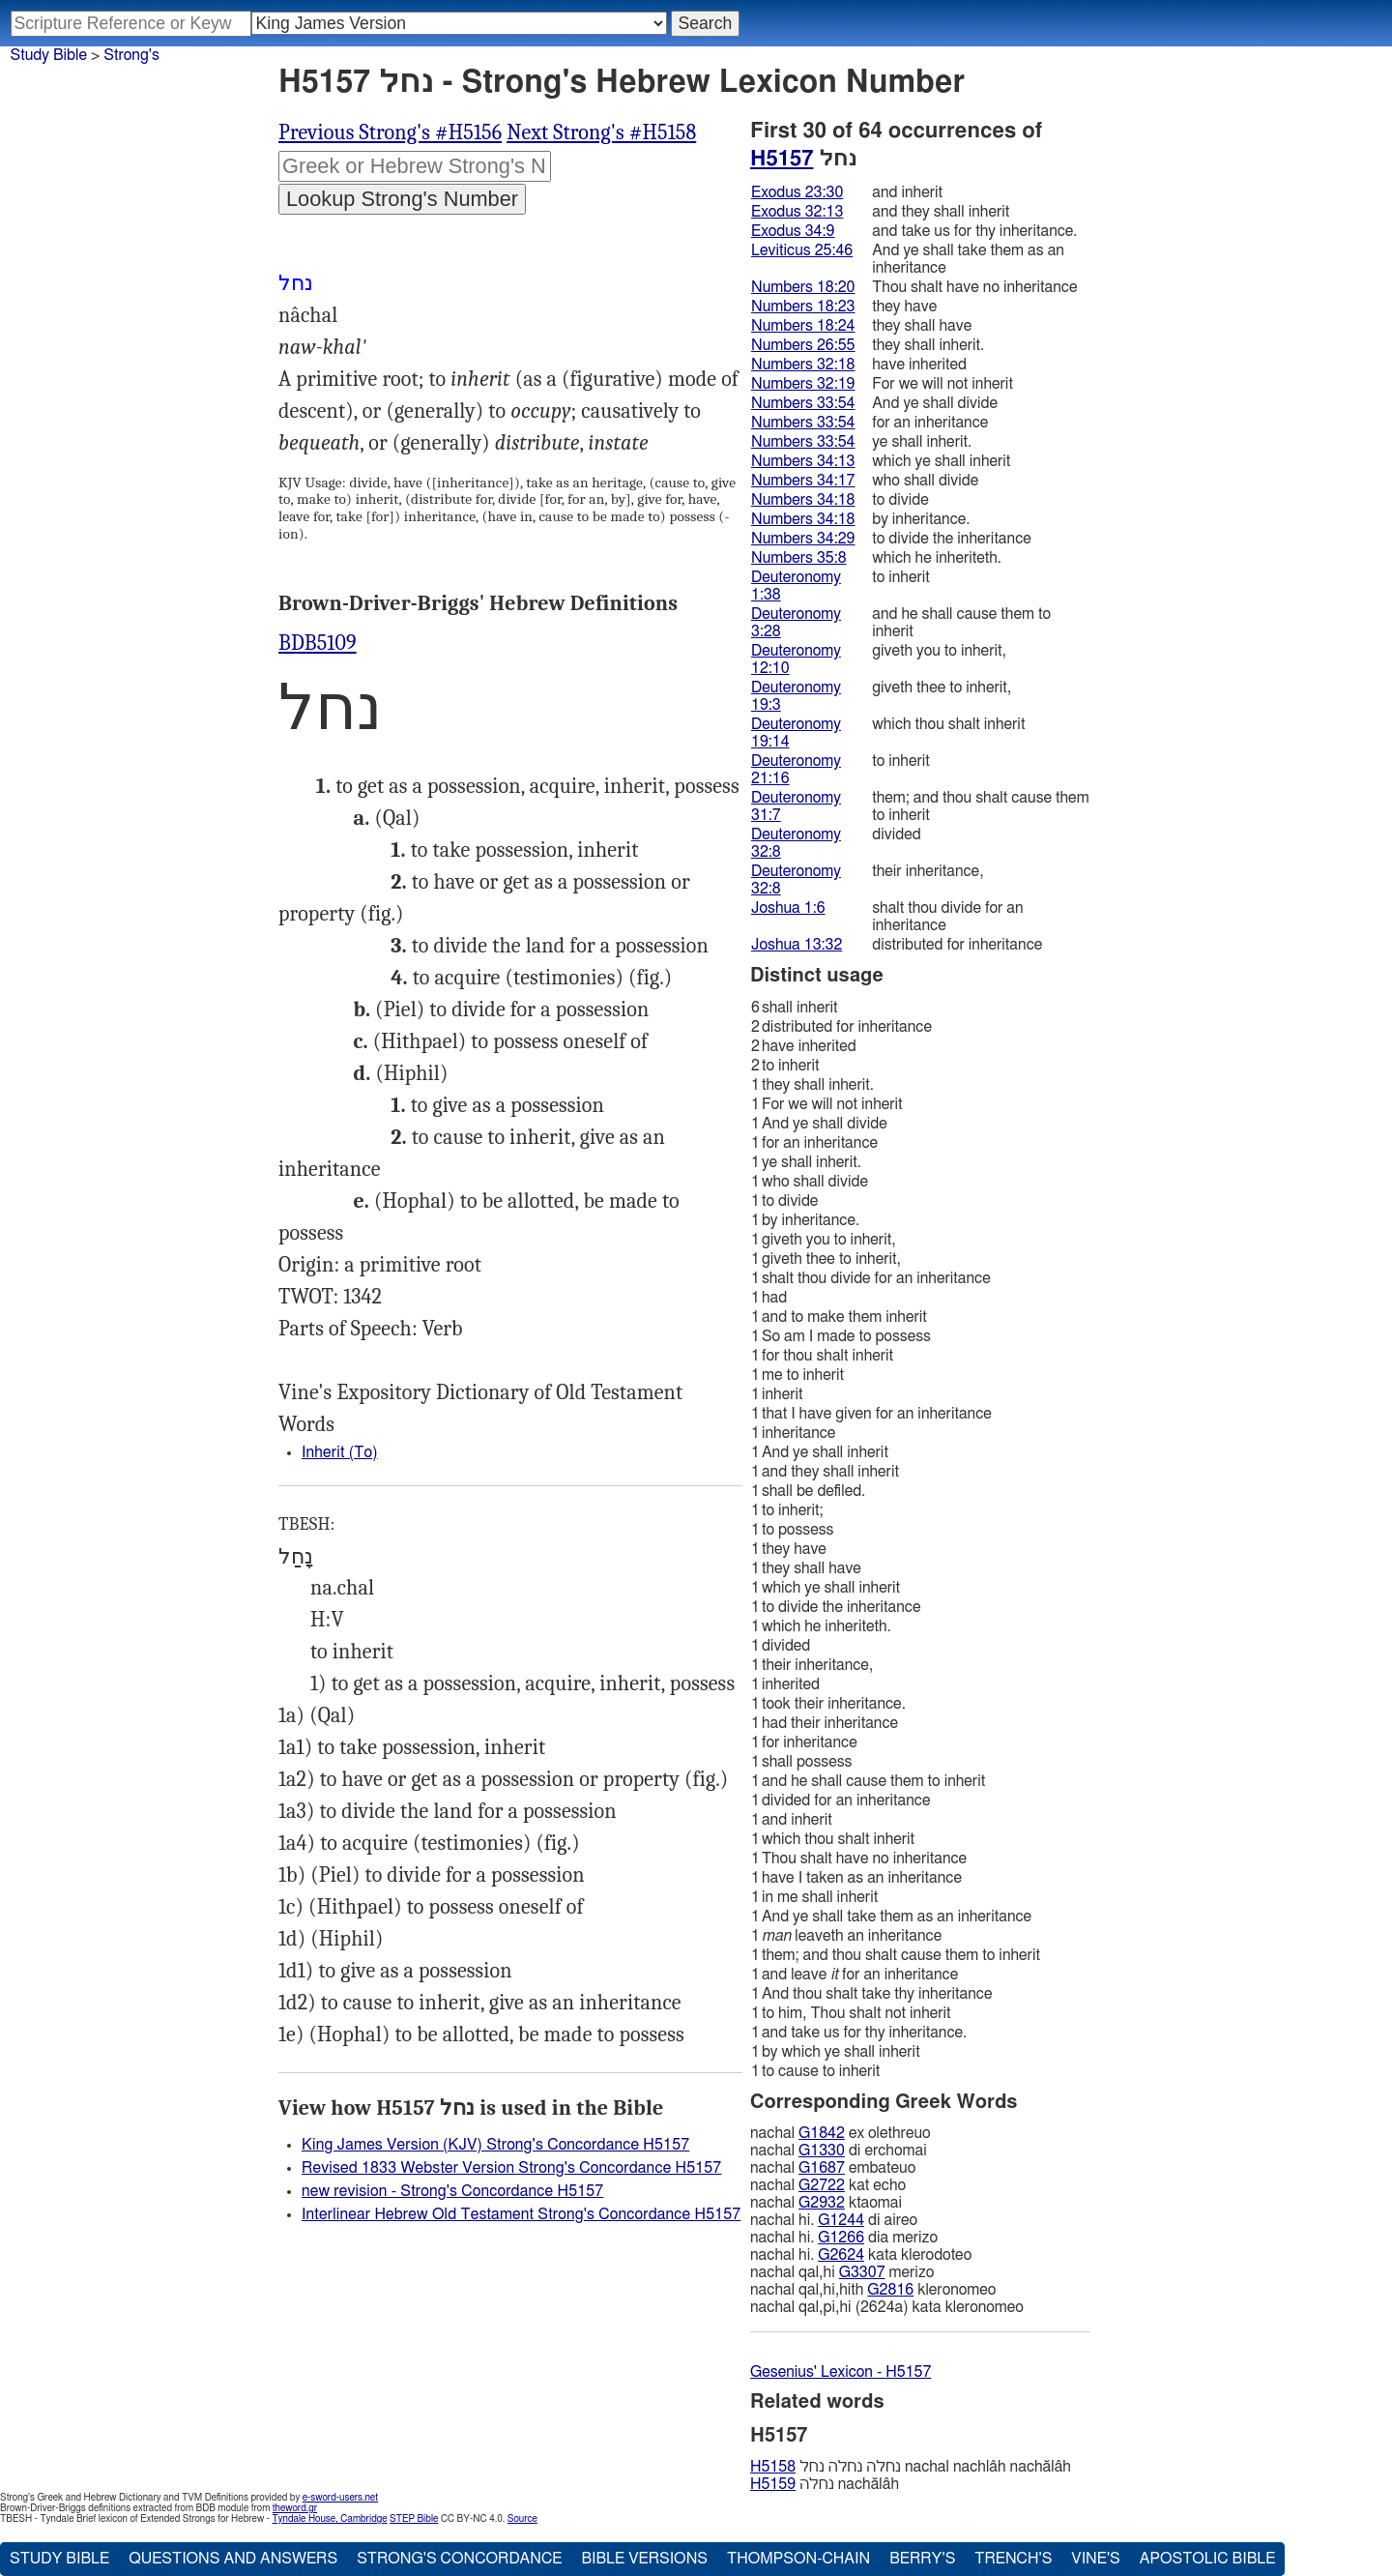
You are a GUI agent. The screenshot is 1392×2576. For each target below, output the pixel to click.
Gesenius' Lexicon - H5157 (840, 2372)
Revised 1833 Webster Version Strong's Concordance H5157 (511, 2168)
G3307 (862, 2272)
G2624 (841, 2255)
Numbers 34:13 (803, 461)
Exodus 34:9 (792, 231)
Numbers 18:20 (803, 287)
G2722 (821, 2185)
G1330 (821, 2150)
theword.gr (295, 2508)
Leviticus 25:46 (802, 250)
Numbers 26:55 (803, 345)
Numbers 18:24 (803, 326)
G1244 (841, 2220)
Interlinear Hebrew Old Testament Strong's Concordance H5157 (521, 2214)
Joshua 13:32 (796, 944)
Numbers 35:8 (799, 558)
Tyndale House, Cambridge (329, 2519)
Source (522, 2519)
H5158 (773, 2466)
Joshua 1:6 (788, 908)
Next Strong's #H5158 (601, 132)
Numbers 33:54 (803, 403)
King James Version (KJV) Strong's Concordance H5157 (495, 2144)
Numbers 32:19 (803, 384)
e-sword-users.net (340, 2498)
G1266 (841, 2237)
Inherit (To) (340, 1452)
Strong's (131, 55)
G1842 (821, 2133)
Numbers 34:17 (803, 480)
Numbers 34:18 (803, 500)
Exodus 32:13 (797, 212)
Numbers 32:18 (803, 364)
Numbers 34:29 (803, 538)
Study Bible (49, 55)
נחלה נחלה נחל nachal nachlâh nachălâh (910, 2466)
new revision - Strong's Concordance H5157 (452, 2191)
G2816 (890, 2290)
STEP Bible (414, 2519)
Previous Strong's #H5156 (390, 132)
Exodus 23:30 (797, 192)
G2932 (821, 2202)
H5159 (773, 2484)
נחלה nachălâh (824, 2484)
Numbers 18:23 (803, 306)
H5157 (781, 158)
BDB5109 (317, 643)
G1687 (821, 2168)
